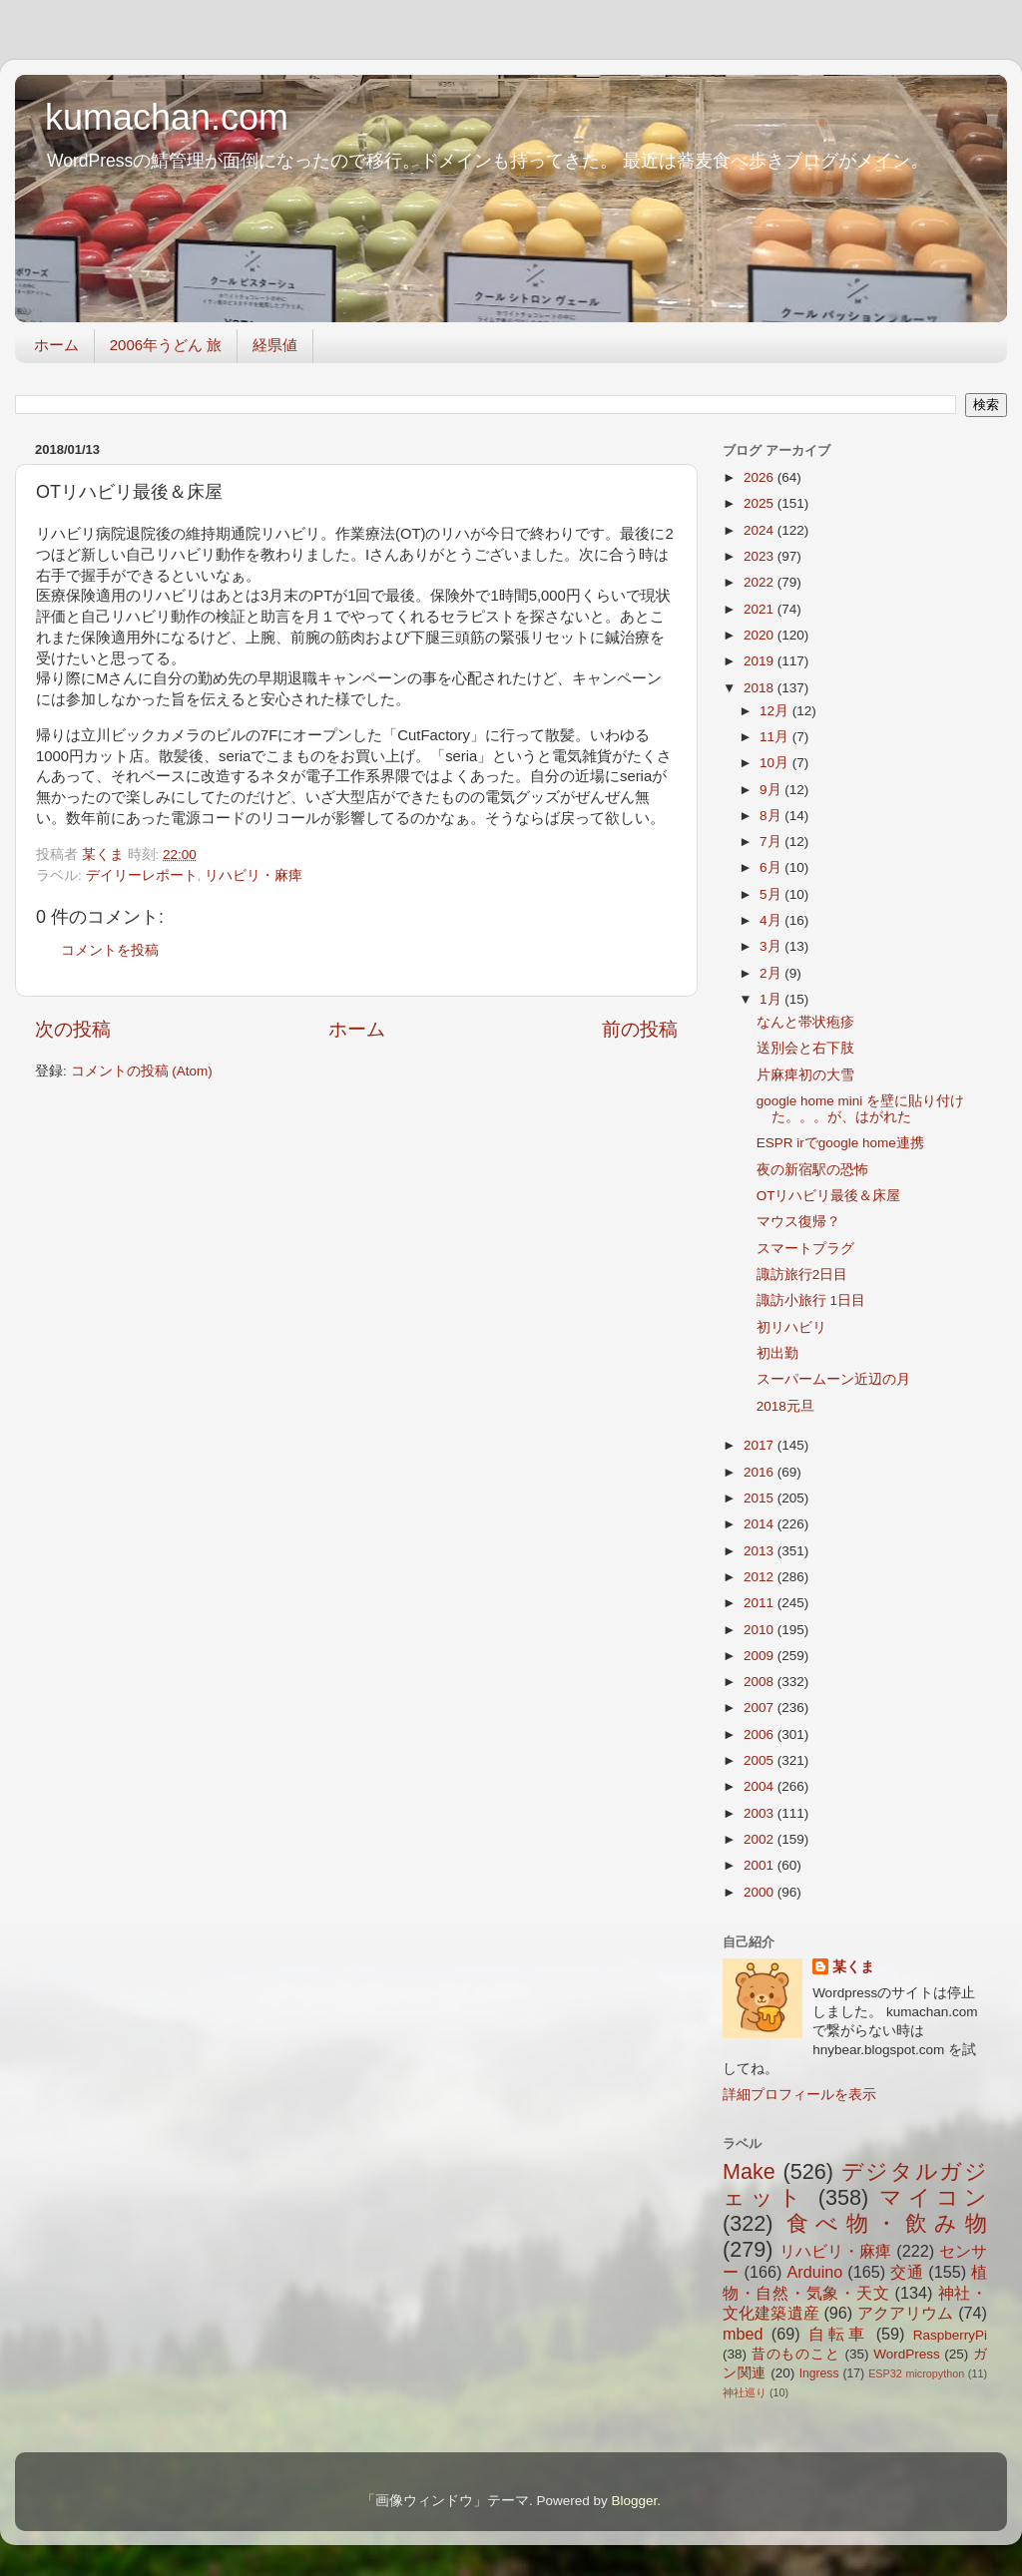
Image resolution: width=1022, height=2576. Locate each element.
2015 (760, 1498)
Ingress (819, 2373)
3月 (772, 946)
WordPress (906, 2354)
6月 (772, 867)
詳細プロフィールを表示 (799, 2094)
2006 (760, 1734)
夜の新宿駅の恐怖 (812, 1169)
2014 (760, 1523)
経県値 (275, 344)
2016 (760, 1472)
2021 (760, 609)
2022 (760, 582)
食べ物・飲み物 (886, 2223)
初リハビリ (791, 1327)
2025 (760, 503)
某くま (853, 1966)
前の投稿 (640, 1029)
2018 (760, 687)
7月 (772, 841)
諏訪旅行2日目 (802, 1274)
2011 (760, 1602)
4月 (772, 920)
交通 (906, 2272)
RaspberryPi (950, 2335)
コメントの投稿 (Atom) (142, 1071)
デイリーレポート (142, 875)
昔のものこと (796, 2354)
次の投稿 (73, 1029)
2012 (760, 1576)
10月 (776, 762)
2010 (760, 1629)
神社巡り (744, 2392)
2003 (760, 1813)
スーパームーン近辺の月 (833, 1379)
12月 (776, 710)
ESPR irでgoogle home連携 (840, 1142)
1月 (772, 999)
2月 (772, 973)
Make (749, 2171)
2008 (760, 1681)
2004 (760, 1786)
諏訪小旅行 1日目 (811, 1300)
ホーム (56, 344)
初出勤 (777, 1353)
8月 (772, 815)
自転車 (837, 2334)
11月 (776, 736)
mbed (743, 2334)
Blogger (634, 2500)
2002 (760, 1839)
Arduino (814, 2272)
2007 (760, 1707)
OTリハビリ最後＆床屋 (829, 1195)
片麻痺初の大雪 (805, 1075)
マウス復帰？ (798, 1221)
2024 (760, 530)
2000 (760, 1892)
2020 (760, 635)
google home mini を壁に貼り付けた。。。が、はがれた (860, 1108)
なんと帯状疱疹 (805, 1022)
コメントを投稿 (110, 950)
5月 (772, 894)
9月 (772, 789)
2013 (760, 1550)
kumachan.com (166, 117)
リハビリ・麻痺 (253, 875)
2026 (760, 477)
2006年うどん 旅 (166, 344)
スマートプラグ (805, 1248)
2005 (760, 1760)
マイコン (933, 2197)
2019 (760, 660)
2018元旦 (785, 1406)
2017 (760, 1445)
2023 (760, 556)
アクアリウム (905, 2313)
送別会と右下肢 (805, 1048)
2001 (760, 1865)
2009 (760, 1655)
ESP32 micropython (916, 2373)
